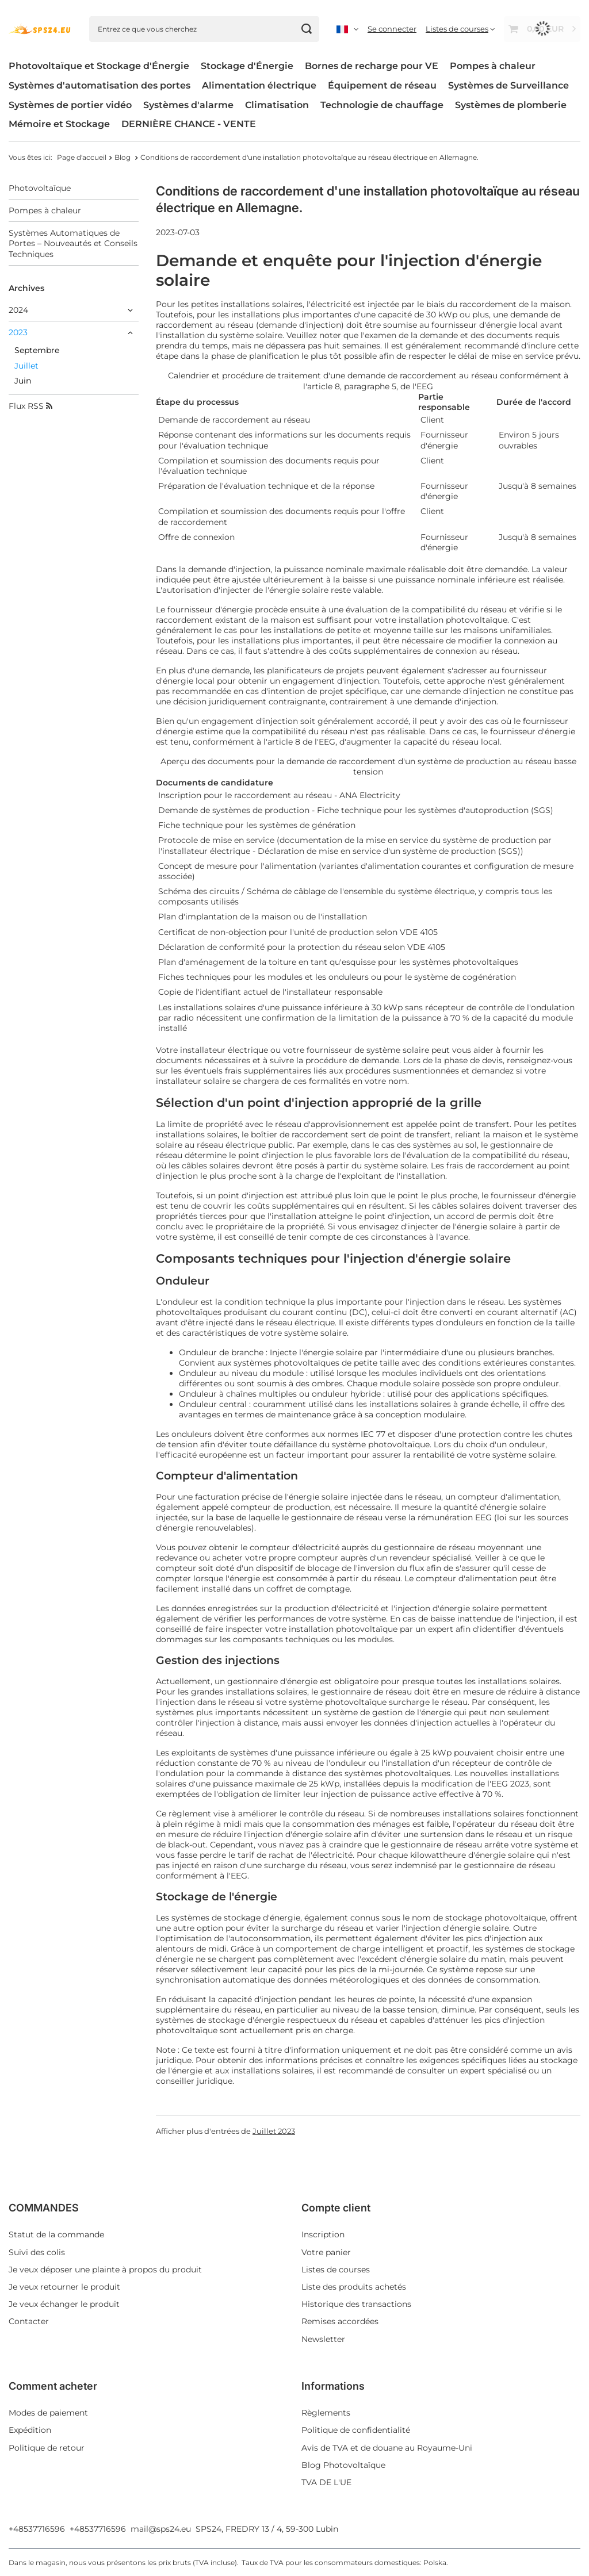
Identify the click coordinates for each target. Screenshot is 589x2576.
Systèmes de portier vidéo (70, 104)
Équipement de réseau (382, 85)
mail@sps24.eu (161, 2529)
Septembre (36, 350)
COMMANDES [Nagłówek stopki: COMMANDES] (44, 2208)
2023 (18, 332)
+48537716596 (37, 2529)
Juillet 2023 (274, 2131)
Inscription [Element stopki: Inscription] (323, 2234)
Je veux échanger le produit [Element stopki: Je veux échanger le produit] (64, 2304)
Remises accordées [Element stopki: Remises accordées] (339, 2321)
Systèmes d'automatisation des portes (99, 85)
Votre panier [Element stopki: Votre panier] (326, 2252)
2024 (18, 310)
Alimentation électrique (259, 85)
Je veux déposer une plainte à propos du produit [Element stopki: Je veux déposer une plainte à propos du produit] (105, 2269)
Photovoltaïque (40, 188)
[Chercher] (306, 29)
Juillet (26, 366)
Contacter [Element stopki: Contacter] (29, 2321)
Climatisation (277, 104)
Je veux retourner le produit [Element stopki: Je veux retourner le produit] (64, 2287)
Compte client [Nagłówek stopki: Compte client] (335, 2208)
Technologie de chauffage (381, 104)
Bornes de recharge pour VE (371, 65)
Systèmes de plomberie (511, 104)
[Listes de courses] (460, 28)
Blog (123, 157)
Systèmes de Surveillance (508, 85)
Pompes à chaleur (493, 65)
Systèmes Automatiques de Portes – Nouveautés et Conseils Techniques (73, 243)
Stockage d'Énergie (247, 65)
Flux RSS (30, 406)
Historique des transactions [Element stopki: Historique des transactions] (356, 2304)
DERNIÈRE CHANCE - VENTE (188, 123)
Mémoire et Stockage (59, 123)
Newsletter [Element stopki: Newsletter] (323, 2339)
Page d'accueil (81, 157)
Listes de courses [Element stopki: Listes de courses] (335, 2269)
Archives (26, 288)
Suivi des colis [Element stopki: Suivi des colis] (37, 2252)
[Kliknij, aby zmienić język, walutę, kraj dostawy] (347, 29)
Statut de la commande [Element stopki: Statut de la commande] (56, 2234)
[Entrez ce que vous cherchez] (204, 29)
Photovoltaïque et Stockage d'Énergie (99, 65)
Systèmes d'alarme (188, 104)
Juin (22, 380)
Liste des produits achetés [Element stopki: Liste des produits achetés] (353, 2287)
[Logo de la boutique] (40, 29)
